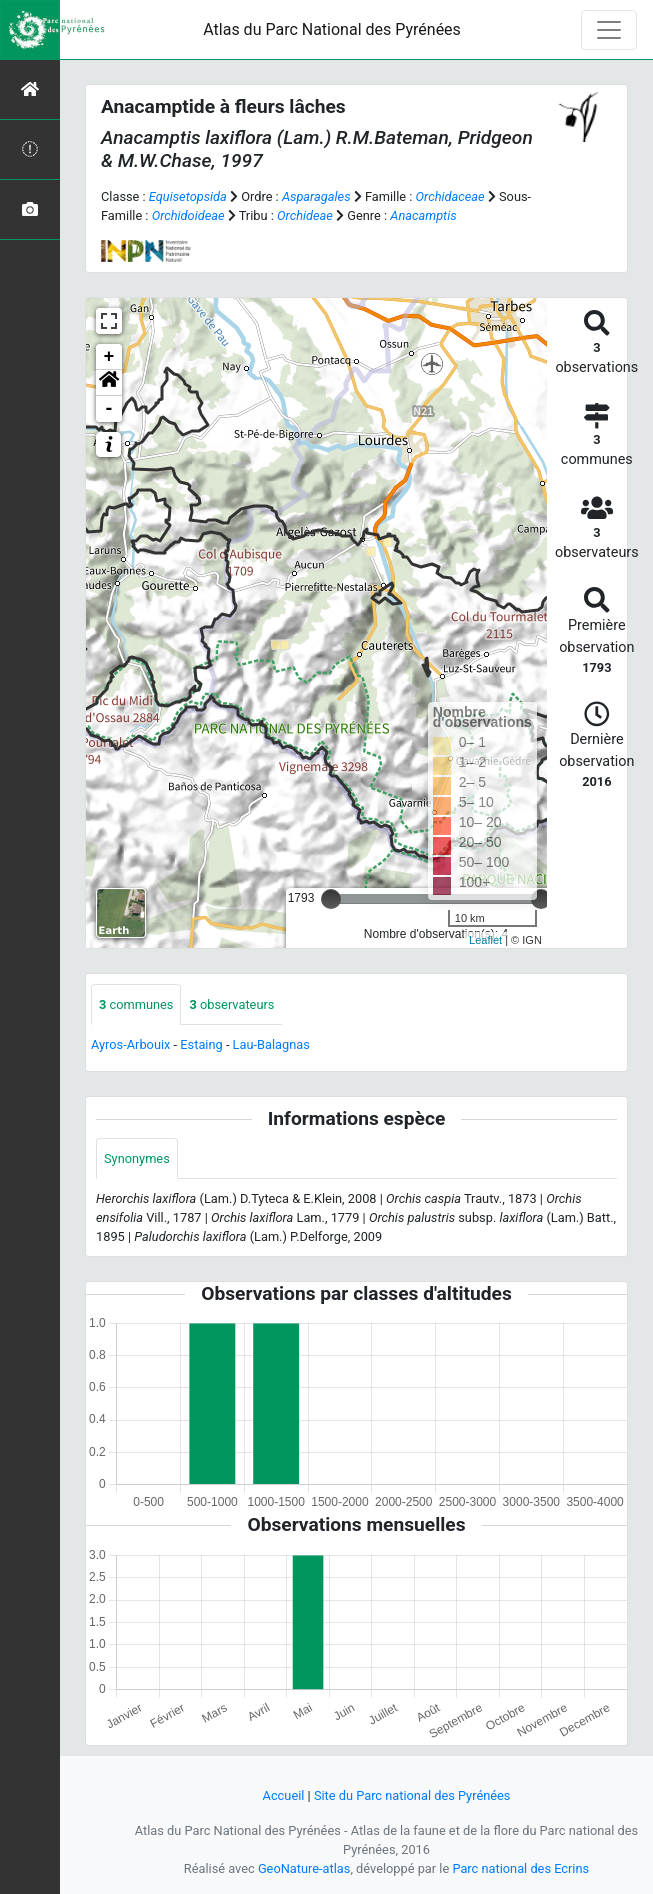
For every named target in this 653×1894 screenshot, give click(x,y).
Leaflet (485, 940)
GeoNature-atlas (304, 1868)
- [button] (109, 409)
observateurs (231, 1004)
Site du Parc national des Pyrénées (412, 1795)
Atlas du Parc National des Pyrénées (332, 29)
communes (136, 1004)
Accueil (284, 1795)
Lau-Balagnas (271, 1044)
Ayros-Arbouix (130, 1044)
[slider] (331, 899)
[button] (109, 383)
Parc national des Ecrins (520, 1868)
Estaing (201, 1044)
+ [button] (109, 357)
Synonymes (137, 1158)
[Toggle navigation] (609, 30)
